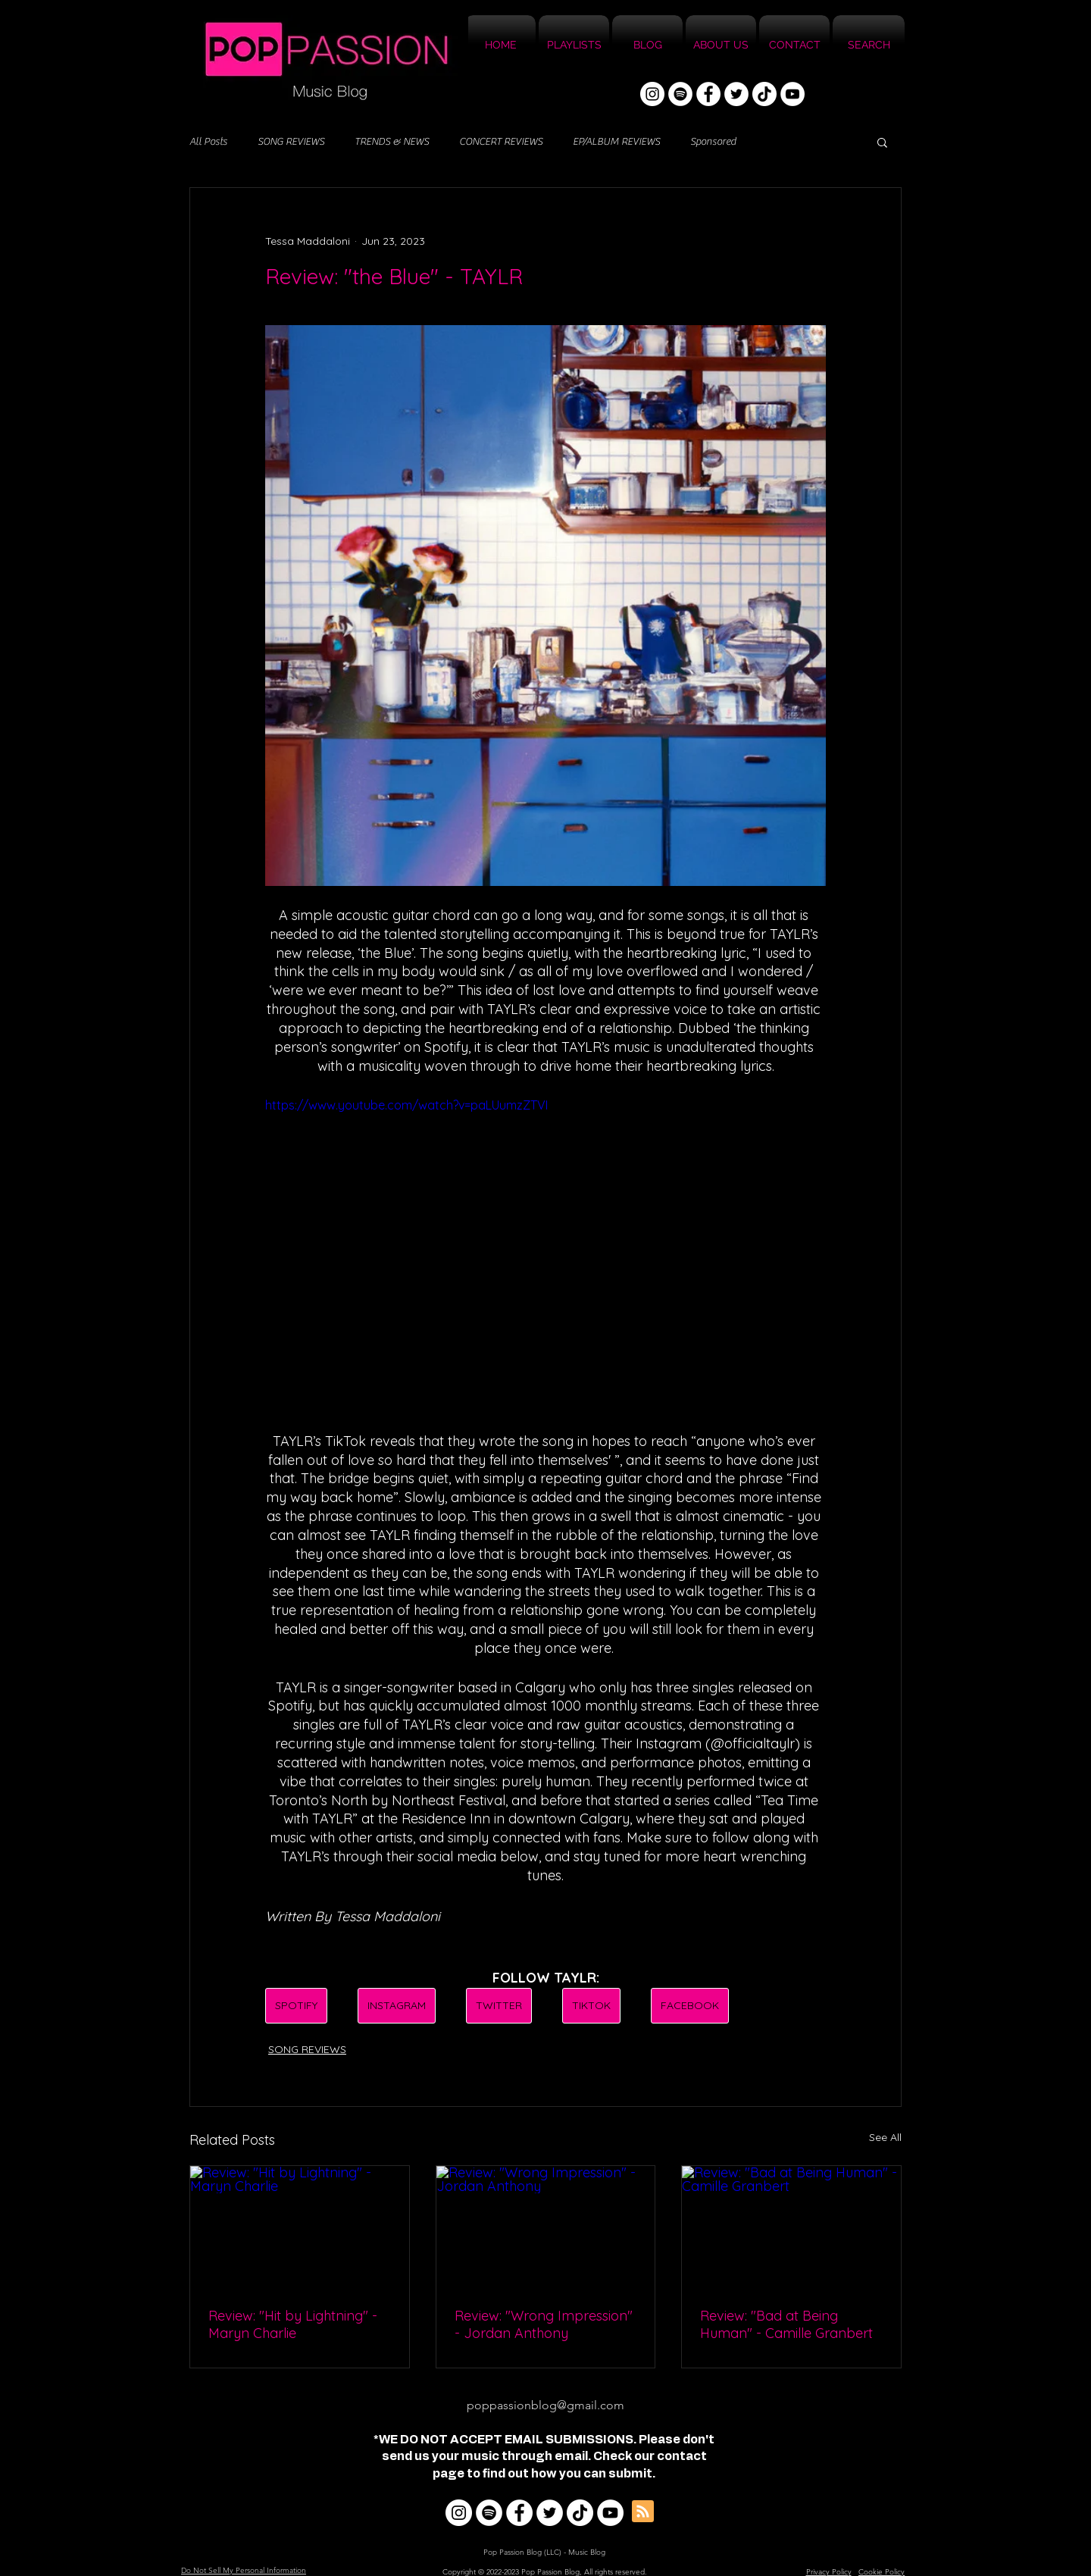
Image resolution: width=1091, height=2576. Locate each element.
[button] (882, 142)
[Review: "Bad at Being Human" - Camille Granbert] (791, 2227)
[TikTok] (764, 94)
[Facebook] (708, 94)
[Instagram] (652, 94)
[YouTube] (792, 94)
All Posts (208, 142)
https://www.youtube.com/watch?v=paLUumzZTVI (406, 1105)
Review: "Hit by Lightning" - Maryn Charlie (292, 2324)
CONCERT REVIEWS (500, 142)
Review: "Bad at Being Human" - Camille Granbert (786, 2324)
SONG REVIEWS (291, 142)
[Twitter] (736, 94)
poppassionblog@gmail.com (545, 2405)
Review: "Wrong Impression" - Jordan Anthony (544, 2324)
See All (885, 2137)
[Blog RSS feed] (643, 2512)
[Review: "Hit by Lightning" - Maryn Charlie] (299, 2227)
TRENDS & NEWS (392, 142)
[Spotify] (680, 94)
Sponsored (713, 142)
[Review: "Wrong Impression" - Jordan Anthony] (545, 2227)
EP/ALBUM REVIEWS (616, 142)
